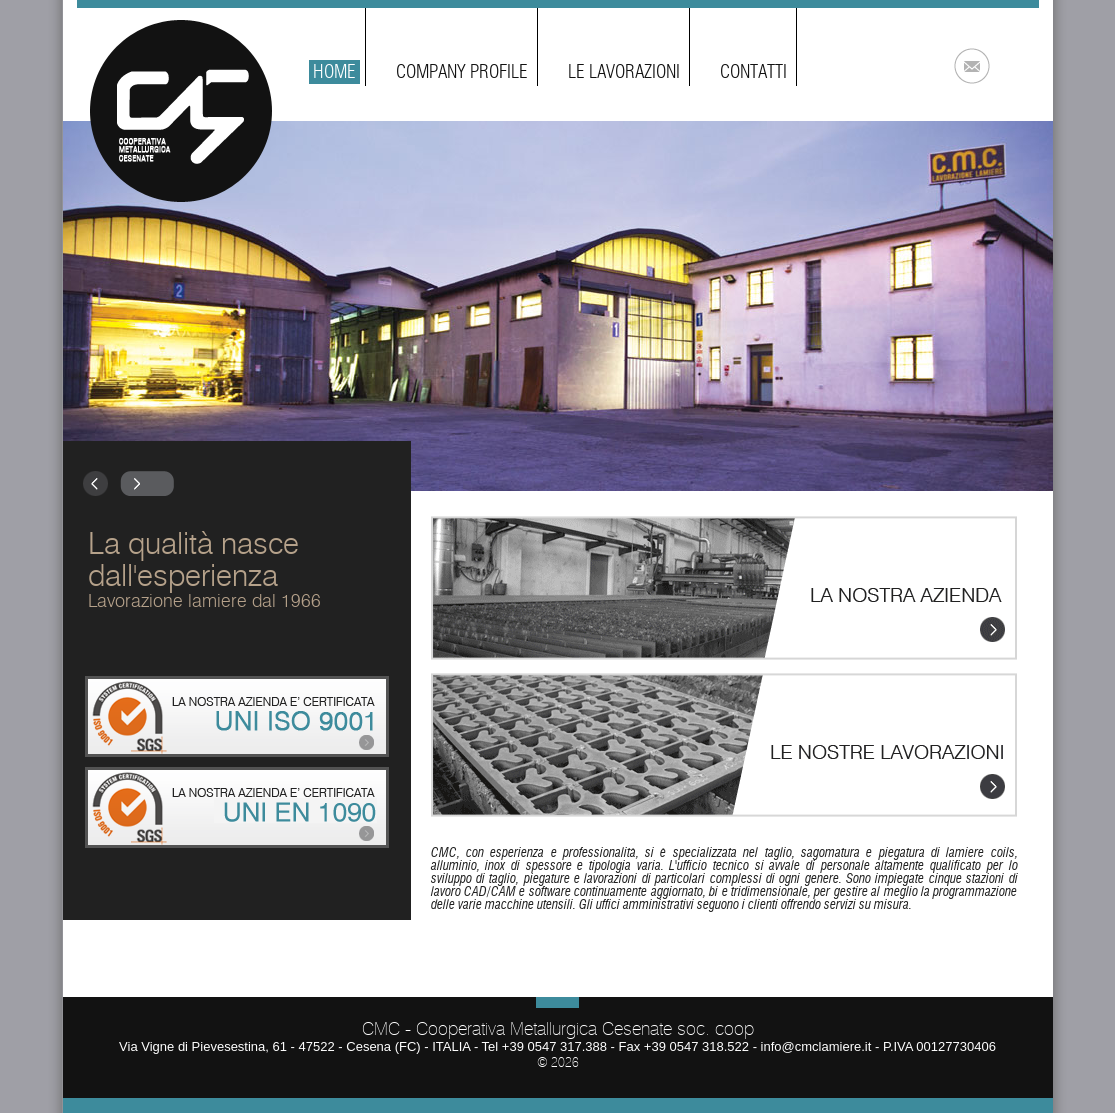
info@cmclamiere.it (816, 1046)
